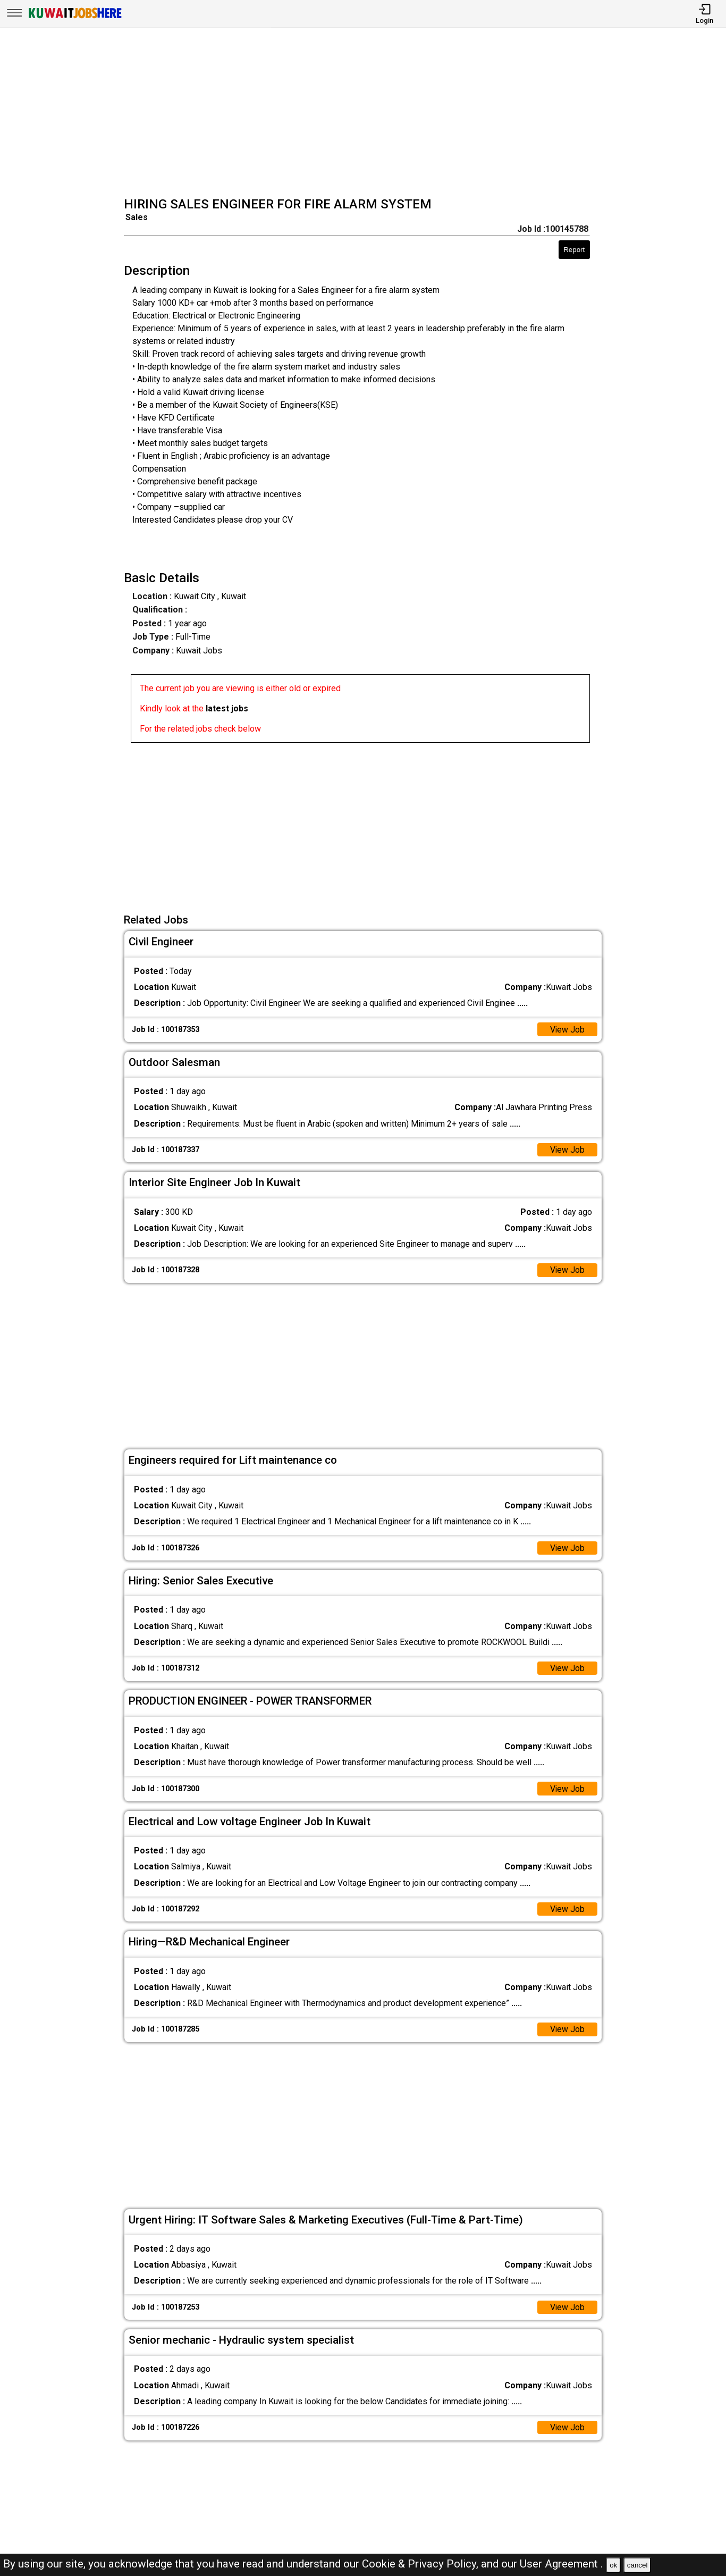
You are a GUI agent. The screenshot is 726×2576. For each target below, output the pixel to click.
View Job (567, 1030)
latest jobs (227, 708)
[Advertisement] (366, 113)
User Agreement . (561, 2563)
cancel (637, 2565)
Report (574, 250)
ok (613, 2565)
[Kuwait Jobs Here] (75, 17)
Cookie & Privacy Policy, (421, 2563)
